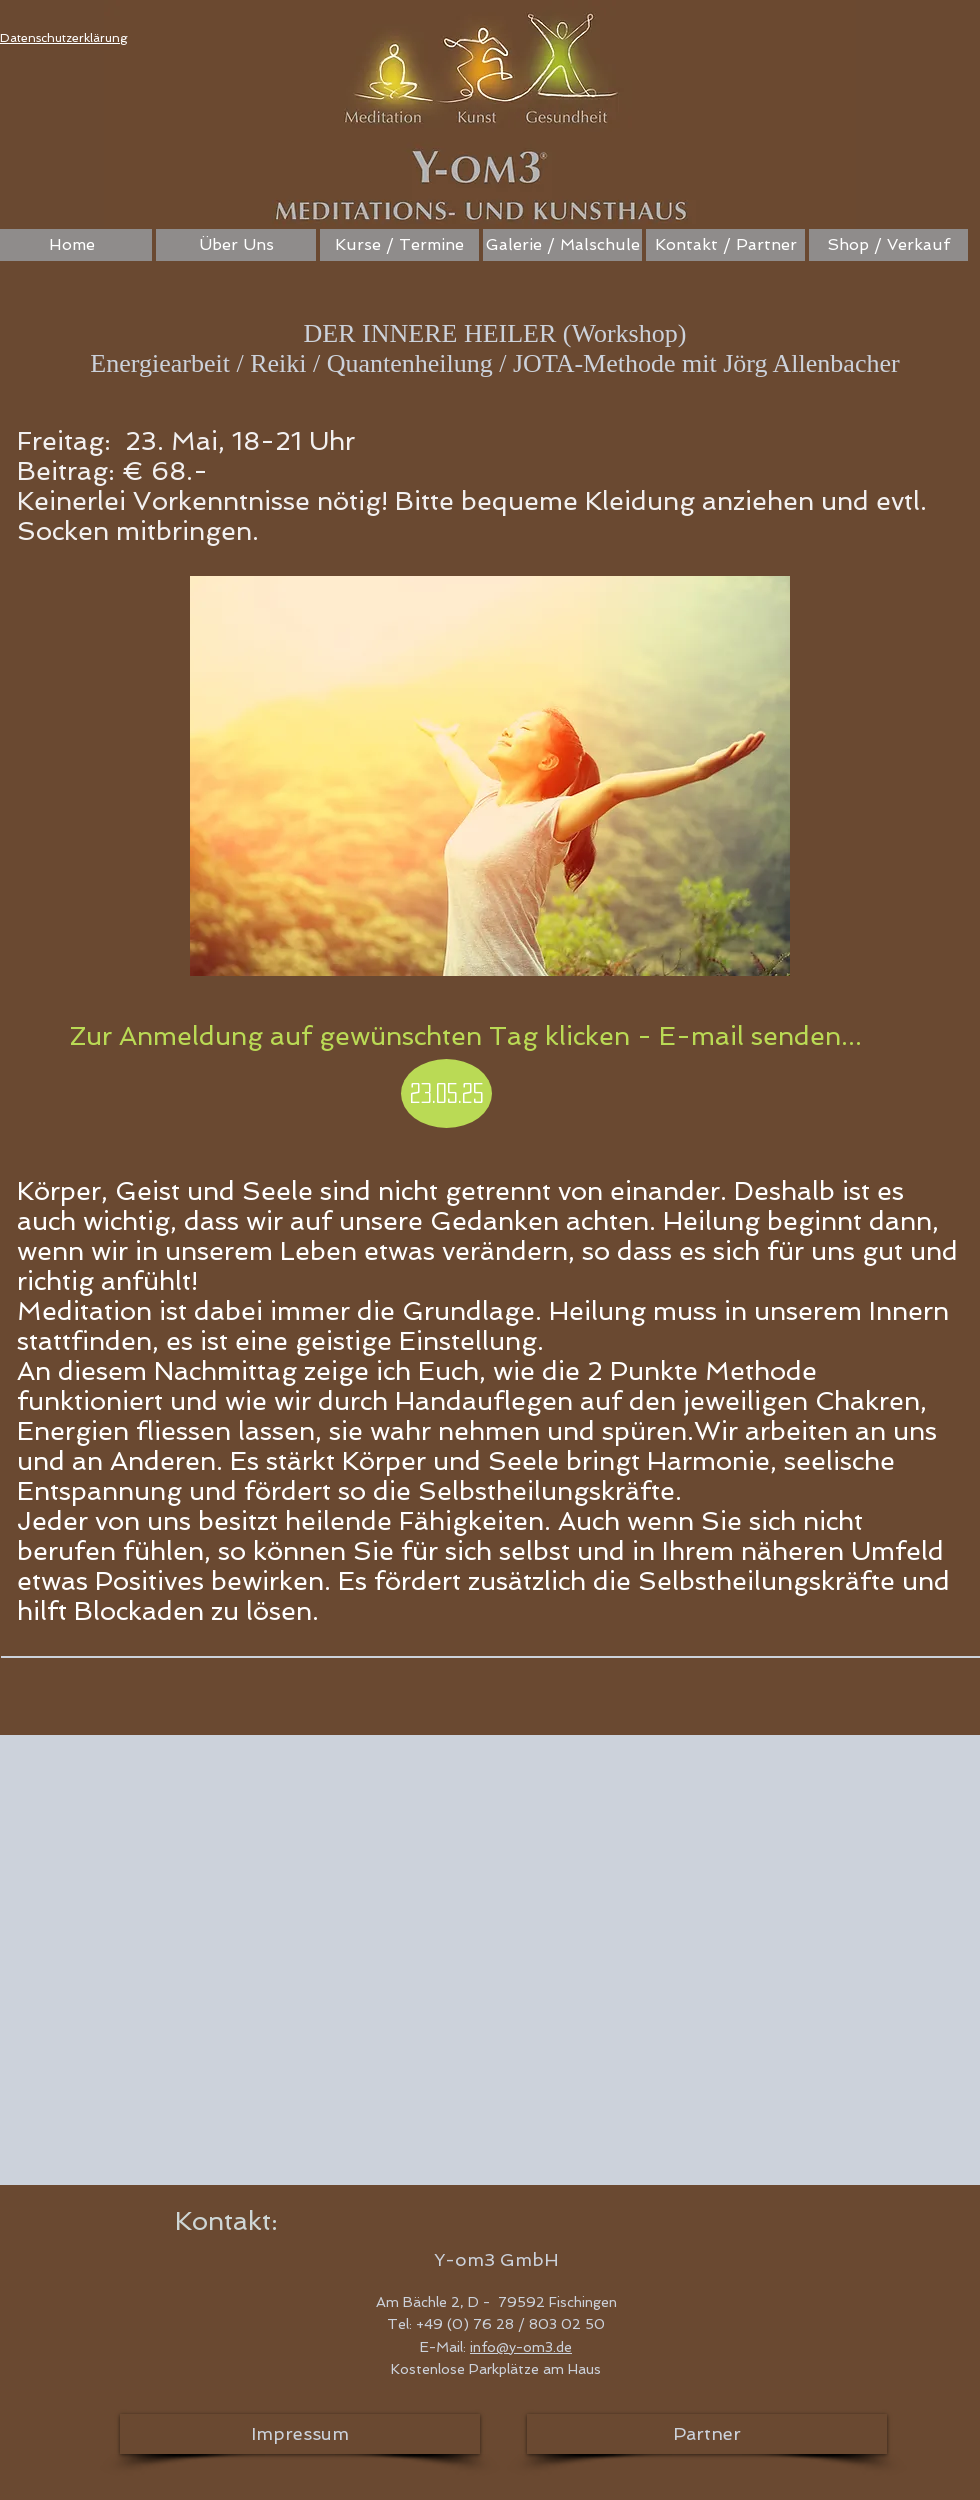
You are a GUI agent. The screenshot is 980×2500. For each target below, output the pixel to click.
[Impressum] (300, 2434)
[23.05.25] (446, 1093)
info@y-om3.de (521, 2347)
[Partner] (707, 2434)
